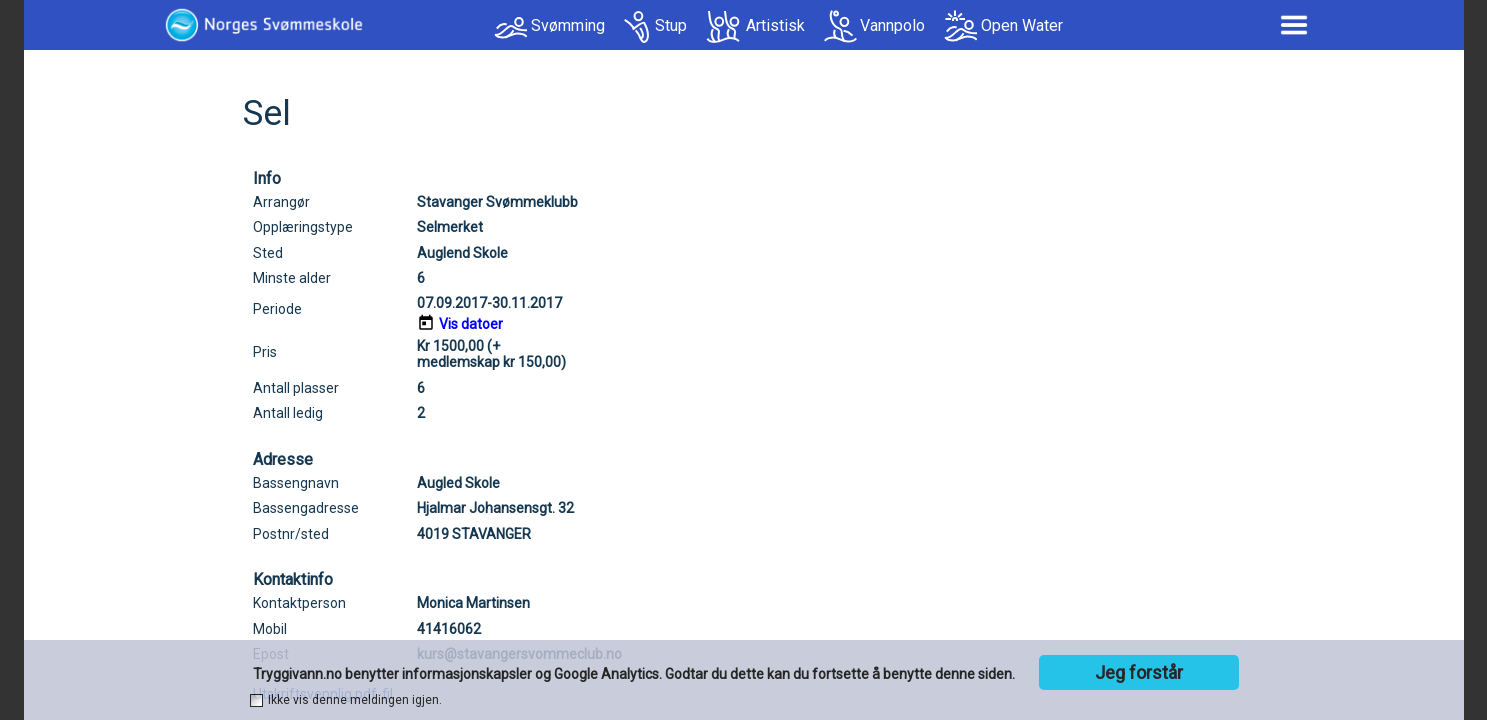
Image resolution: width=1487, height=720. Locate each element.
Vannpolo (892, 25)
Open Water (1022, 25)
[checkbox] (256, 700)
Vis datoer (471, 324)
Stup (671, 25)
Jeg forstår (1139, 672)
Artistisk (775, 25)
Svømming (568, 25)
